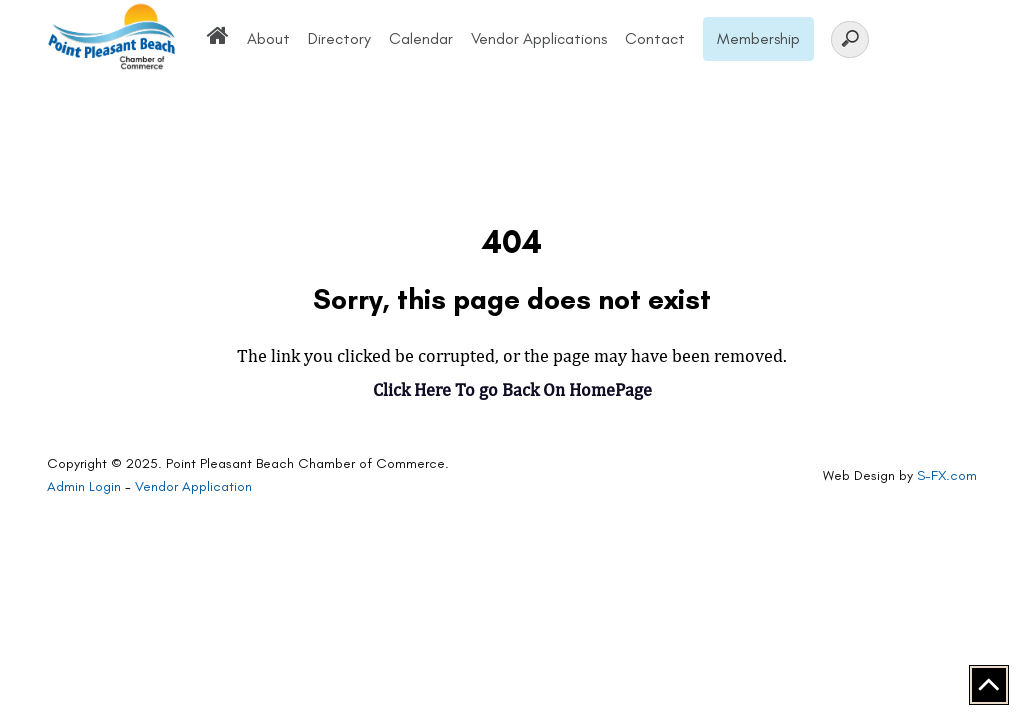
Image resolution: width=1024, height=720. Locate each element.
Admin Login (84, 486)
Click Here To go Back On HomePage (512, 389)
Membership (758, 38)
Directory (339, 38)
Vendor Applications (539, 38)
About (268, 38)
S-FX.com (947, 475)
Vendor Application (193, 486)
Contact (655, 38)
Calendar (421, 38)
